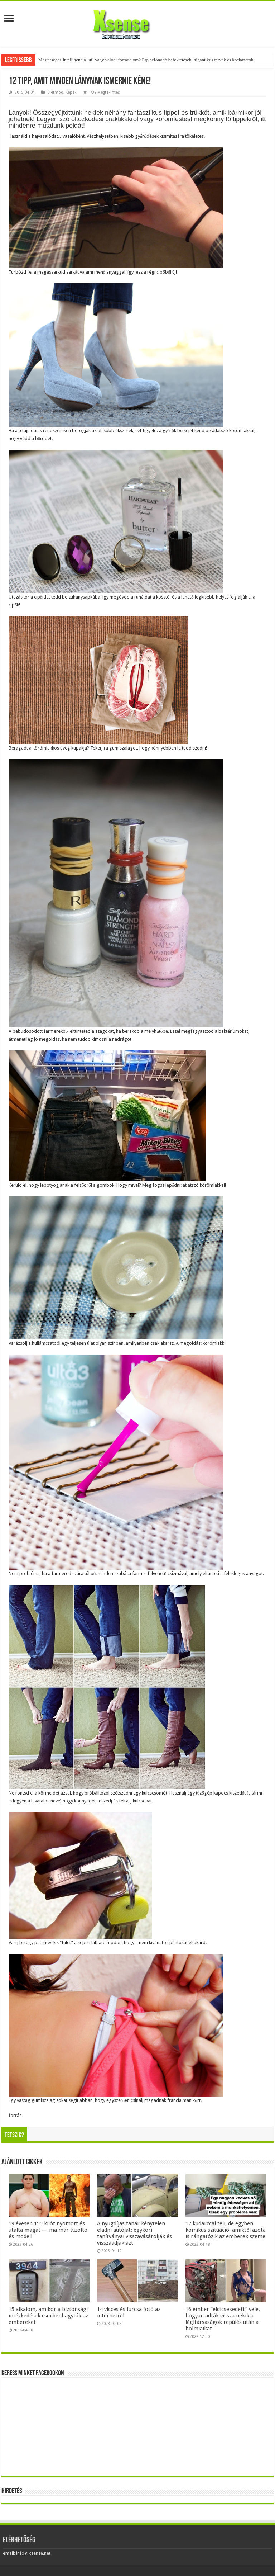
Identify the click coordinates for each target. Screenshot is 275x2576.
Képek (71, 92)
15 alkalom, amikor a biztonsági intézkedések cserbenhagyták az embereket (48, 2315)
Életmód (55, 92)
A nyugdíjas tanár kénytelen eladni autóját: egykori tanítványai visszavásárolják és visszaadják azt (134, 2233)
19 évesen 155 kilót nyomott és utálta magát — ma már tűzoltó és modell (48, 2230)
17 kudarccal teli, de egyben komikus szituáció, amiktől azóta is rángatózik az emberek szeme (225, 2230)
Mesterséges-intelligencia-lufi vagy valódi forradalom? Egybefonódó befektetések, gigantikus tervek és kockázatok (146, 59)
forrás (15, 2115)
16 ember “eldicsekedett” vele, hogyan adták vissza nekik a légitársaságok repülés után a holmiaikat (222, 2319)
